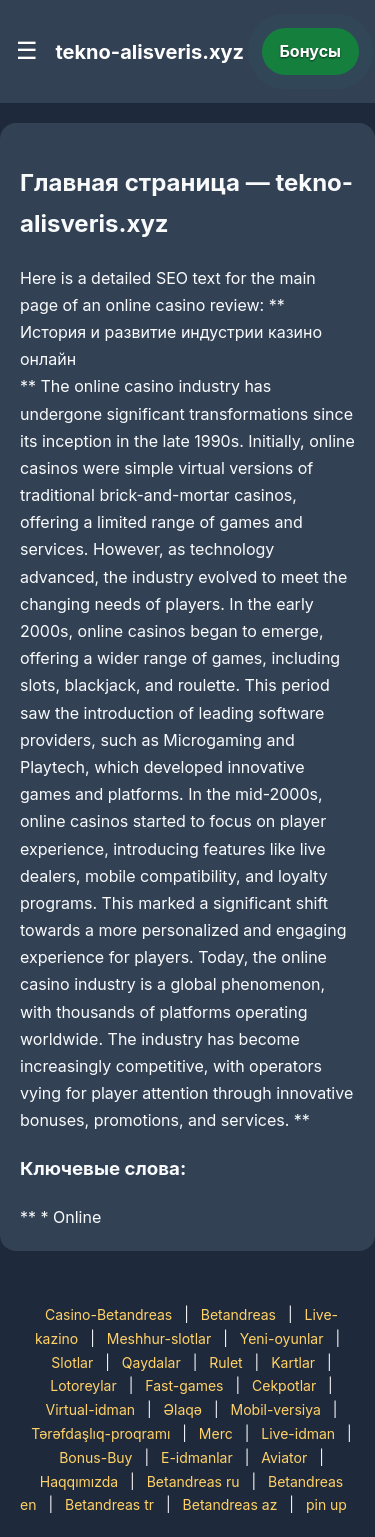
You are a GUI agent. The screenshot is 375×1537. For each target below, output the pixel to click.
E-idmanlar (197, 1457)
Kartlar (293, 1362)
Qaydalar (151, 1362)
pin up (326, 1504)
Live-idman (298, 1433)
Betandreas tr (109, 1504)
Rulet (225, 1362)
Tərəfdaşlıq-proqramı (100, 1433)
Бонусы (311, 51)
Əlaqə (183, 1409)
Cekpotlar (284, 1385)
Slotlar (72, 1362)
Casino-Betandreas (108, 1314)
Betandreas (238, 1314)
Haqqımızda (79, 1481)
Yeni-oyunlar (282, 1338)
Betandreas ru (193, 1481)
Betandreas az (230, 1504)
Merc (216, 1433)
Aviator (284, 1457)
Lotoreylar (83, 1385)
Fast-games (184, 1385)
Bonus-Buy (95, 1457)
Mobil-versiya (276, 1409)
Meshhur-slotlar (159, 1338)
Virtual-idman (90, 1409)
